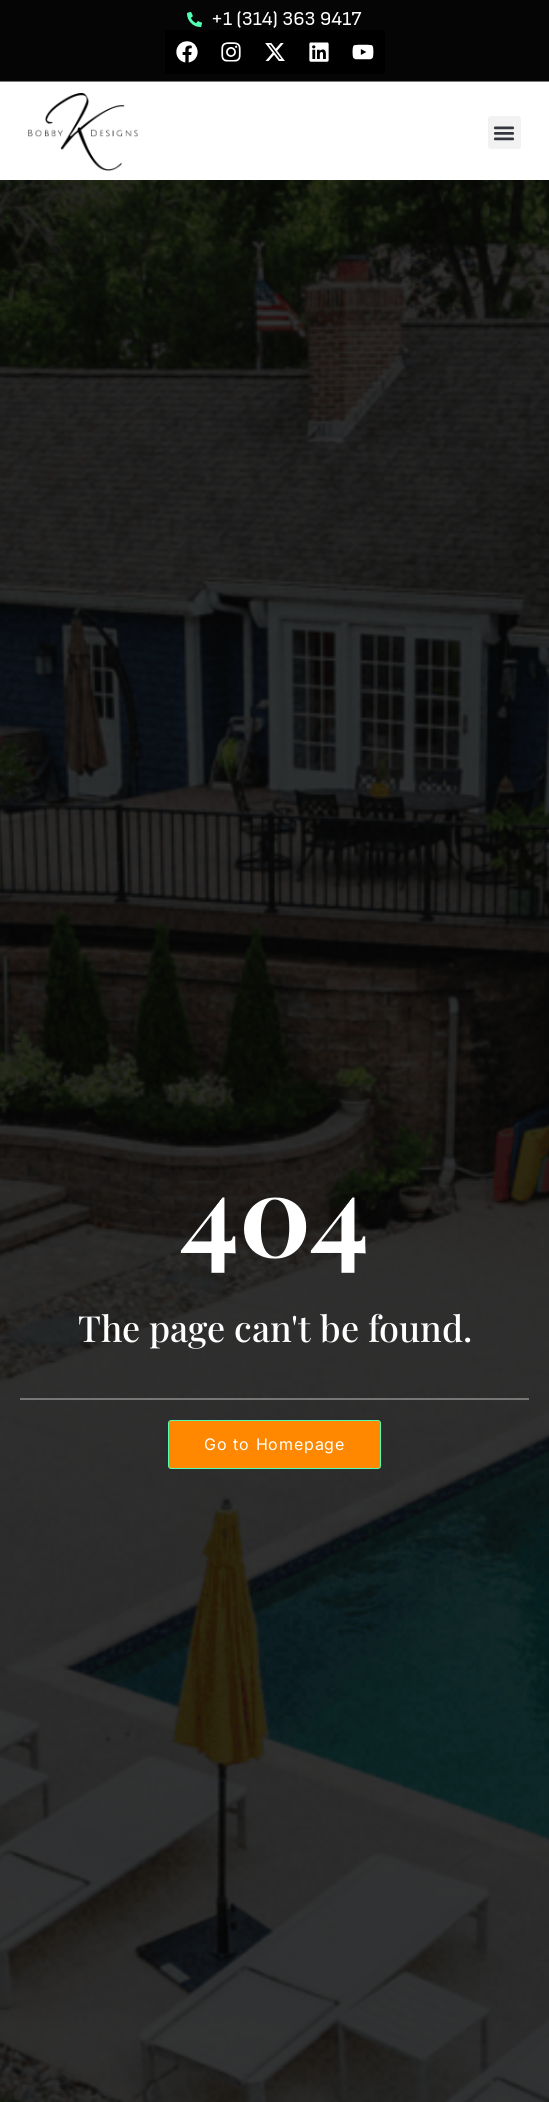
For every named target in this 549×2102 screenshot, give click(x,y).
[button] (504, 132)
